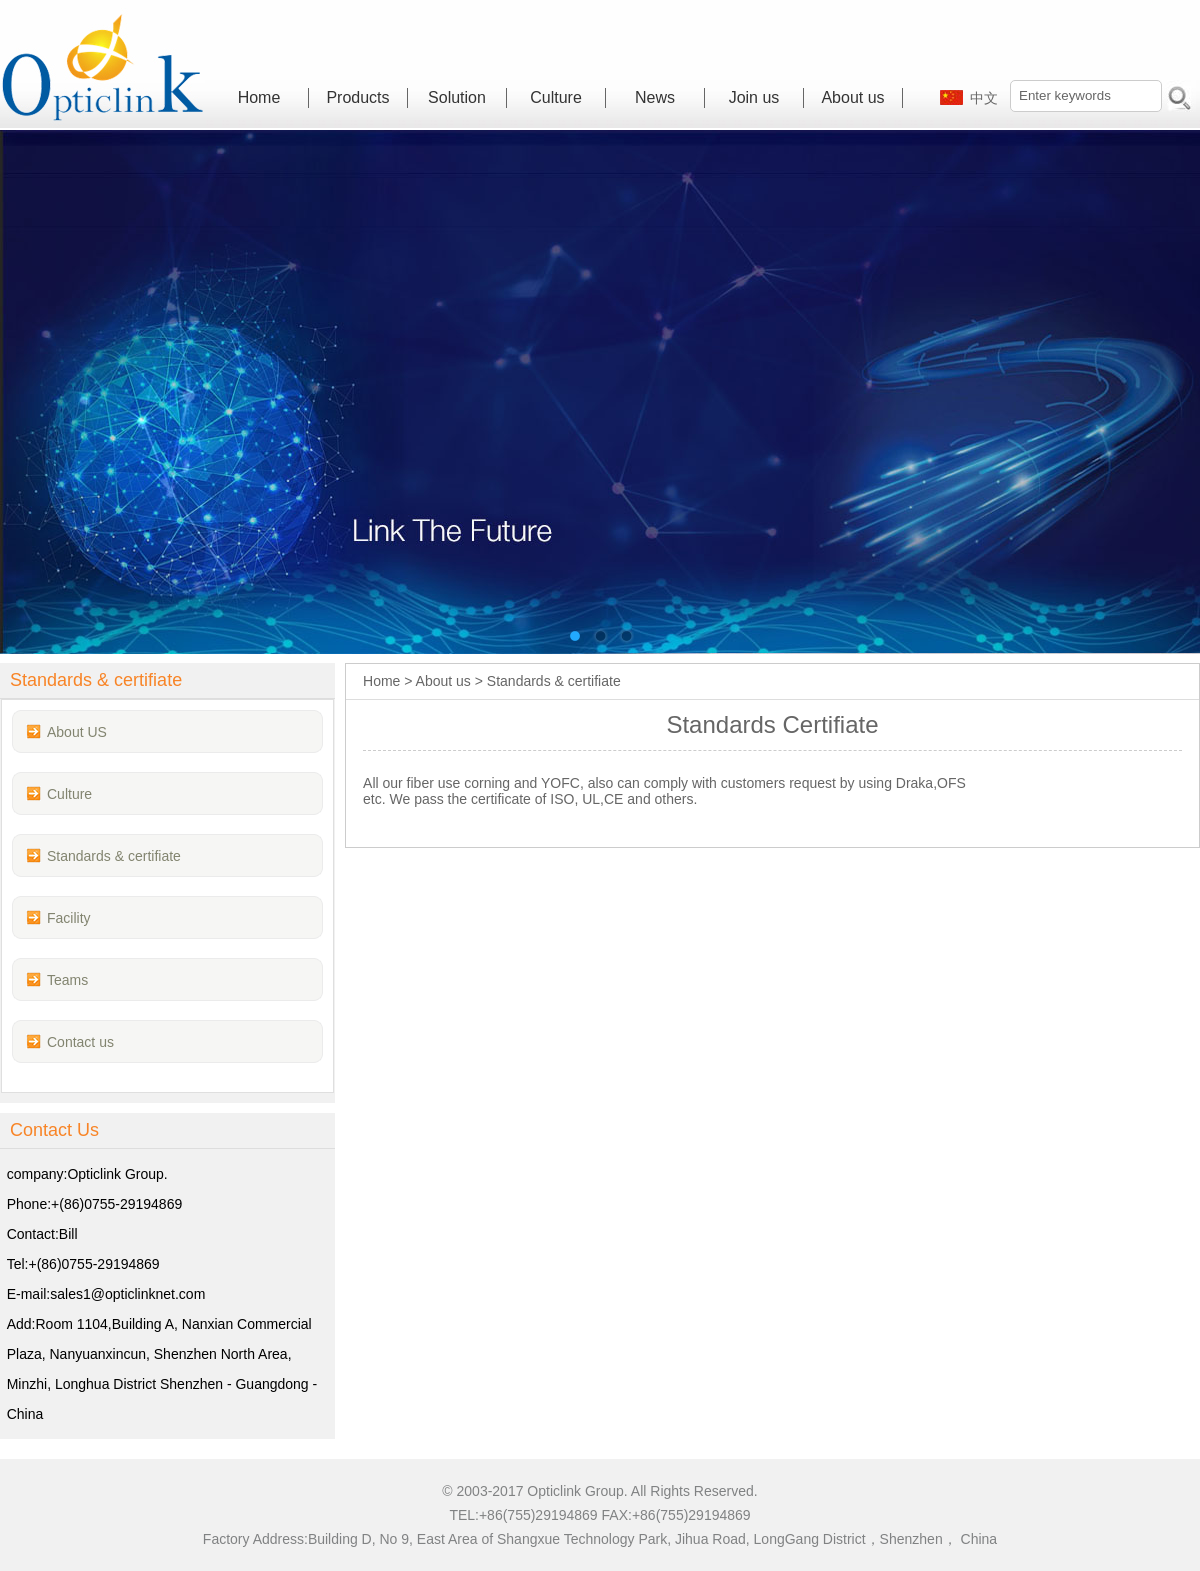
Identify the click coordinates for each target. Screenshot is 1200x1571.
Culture (556, 97)
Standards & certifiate (114, 856)
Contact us (80, 1042)
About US (77, 732)
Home (259, 97)
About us (852, 97)
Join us (754, 97)
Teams (67, 980)
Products (357, 97)
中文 (984, 98)
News (655, 97)
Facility (69, 918)
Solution (457, 97)
